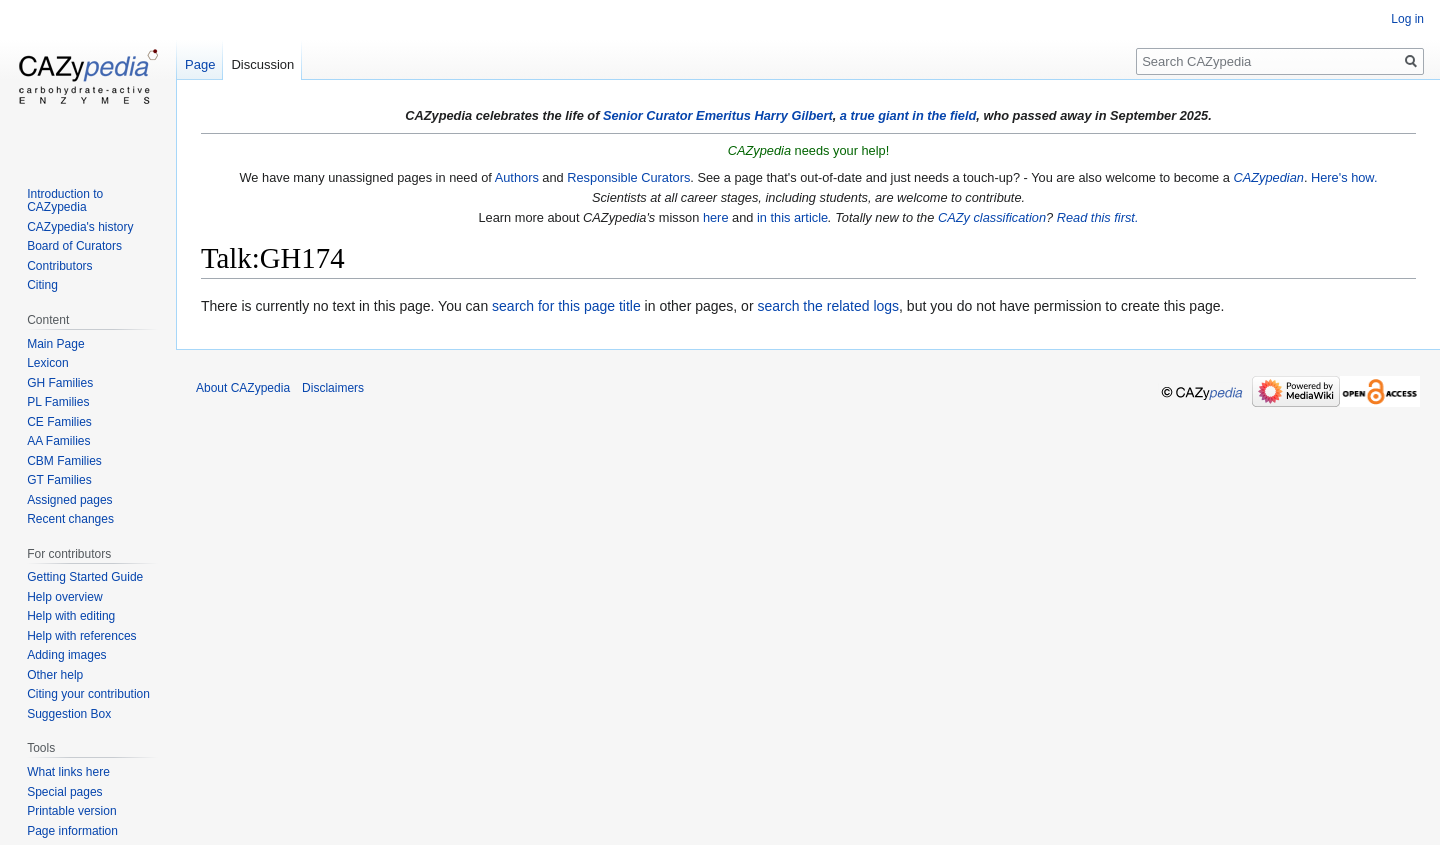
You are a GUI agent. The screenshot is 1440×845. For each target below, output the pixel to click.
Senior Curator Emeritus (677, 115)
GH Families (60, 383)
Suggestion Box (69, 714)
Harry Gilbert (793, 115)
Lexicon (47, 363)
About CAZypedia (243, 388)
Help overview (64, 597)
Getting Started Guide (85, 577)
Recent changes (70, 519)
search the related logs (828, 306)
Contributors (59, 266)
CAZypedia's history (80, 227)
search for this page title (566, 306)
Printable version (71, 811)
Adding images (66, 655)
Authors (517, 177)
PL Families (58, 402)
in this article (792, 217)
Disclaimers (333, 388)
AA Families (58, 441)
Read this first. (1098, 217)
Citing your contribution (88, 694)
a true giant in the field (908, 115)
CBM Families (64, 461)
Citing (42, 285)
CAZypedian (1268, 177)
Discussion (262, 64)
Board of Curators (74, 246)
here (716, 217)
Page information (72, 831)
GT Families (59, 480)
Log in (1407, 19)
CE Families (59, 422)
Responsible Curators (628, 177)
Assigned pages (69, 500)
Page (200, 64)
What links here (68, 772)
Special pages (64, 792)
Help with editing (71, 616)
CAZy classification (992, 217)
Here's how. (1344, 177)
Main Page (55, 344)
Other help (55, 675)
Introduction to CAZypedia (65, 201)
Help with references (81, 636)
